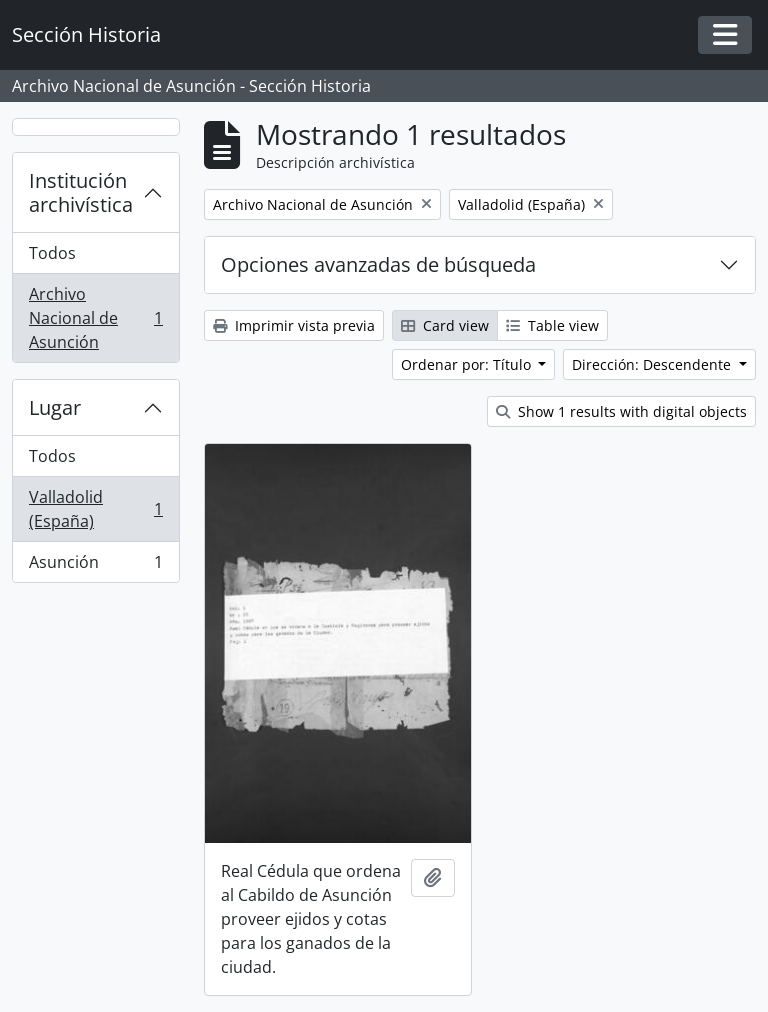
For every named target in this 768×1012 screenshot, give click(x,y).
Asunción (95, 566)
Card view (445, 325)
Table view (552, 325)
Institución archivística (81, 192)
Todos (52, 253)
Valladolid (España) (95, 509)
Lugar (55, 407)
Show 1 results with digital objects (621, 411)
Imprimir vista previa (294, 325)
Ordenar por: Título (468, 364)
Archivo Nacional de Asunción (95, 318)
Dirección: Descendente (653, 364)
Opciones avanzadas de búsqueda (378, 264)
